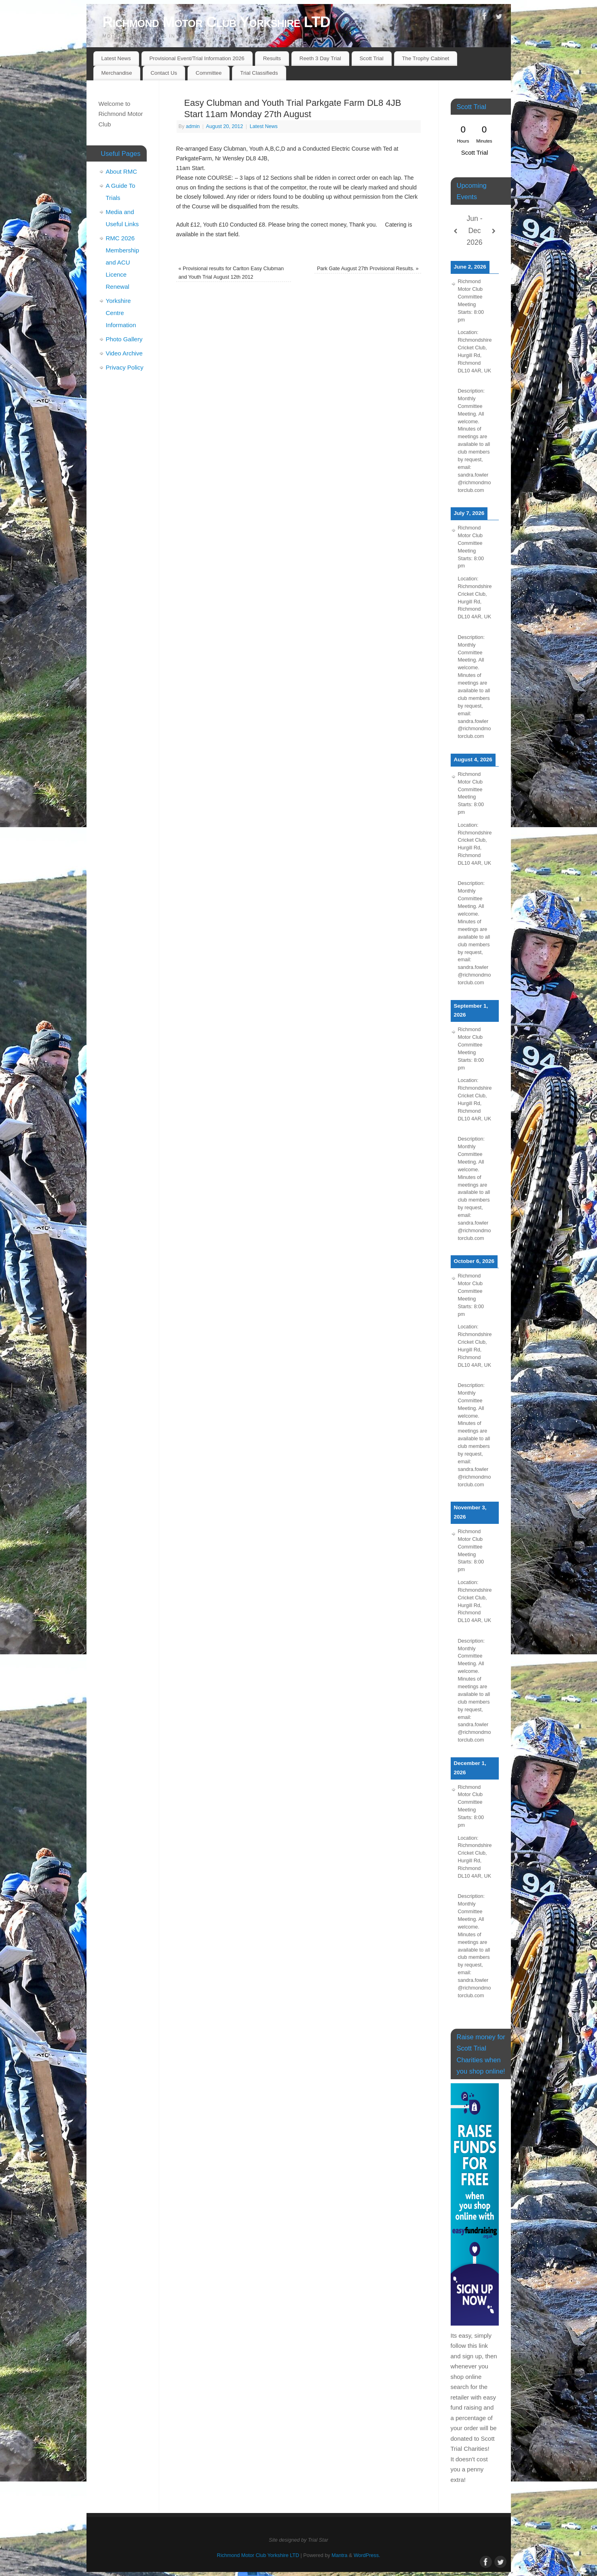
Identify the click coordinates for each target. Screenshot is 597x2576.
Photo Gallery (124, 339)
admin (193, 126)
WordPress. (367, 2555)
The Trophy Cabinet (425, 58)
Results (272, 58)
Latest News (116, 58)
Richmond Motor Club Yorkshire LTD (216, 22)
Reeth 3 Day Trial (320, 58)
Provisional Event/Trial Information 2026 (196, 58)
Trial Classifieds (259, 73)
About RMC (121, 171)
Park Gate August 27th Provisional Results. (367, 268)
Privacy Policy (124, 367)
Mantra (339, 2555)
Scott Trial (371, 58)
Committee (209, 73)
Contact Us (163, 73)
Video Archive (124, 353)
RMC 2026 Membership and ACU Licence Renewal (122, 262)
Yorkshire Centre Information (121, 312)
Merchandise (116, 73)
